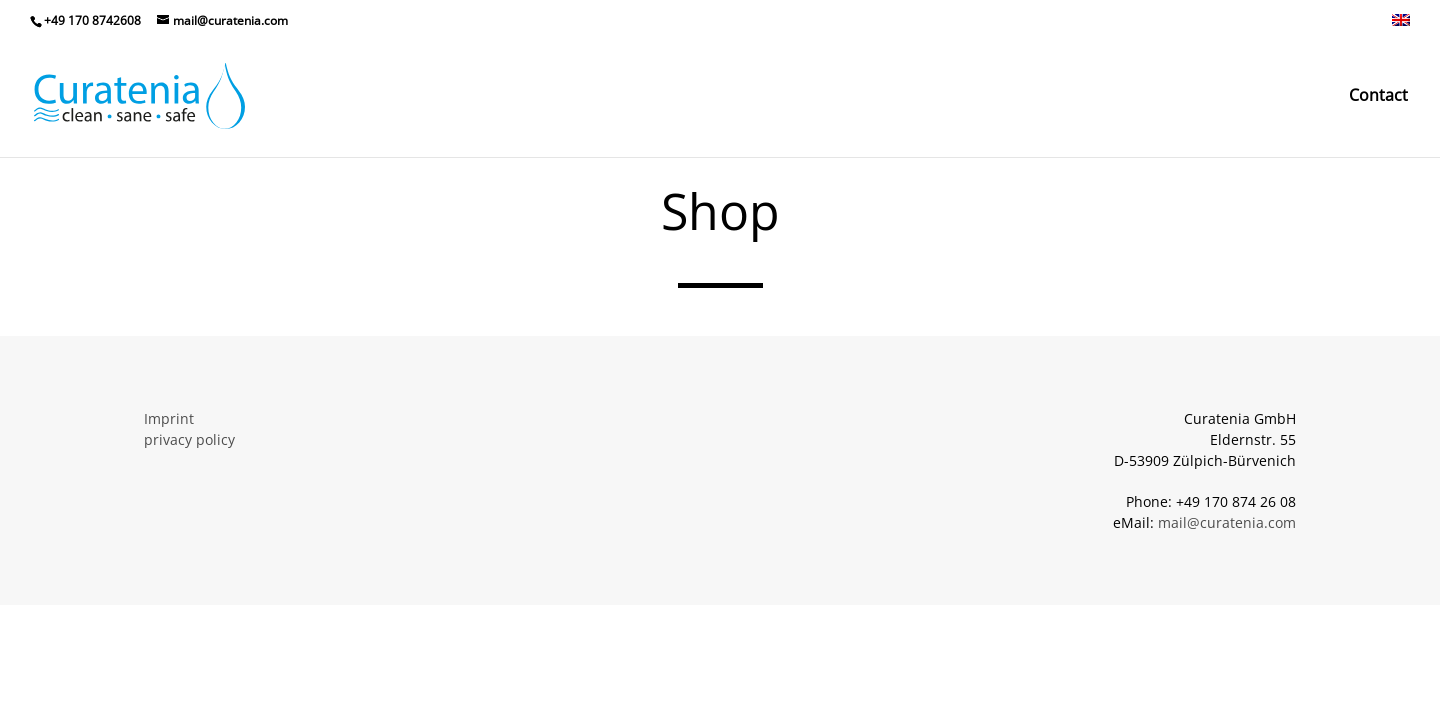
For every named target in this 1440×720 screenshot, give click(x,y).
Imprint (169, 418)
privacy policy (189, 439)
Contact (1378, 97)
